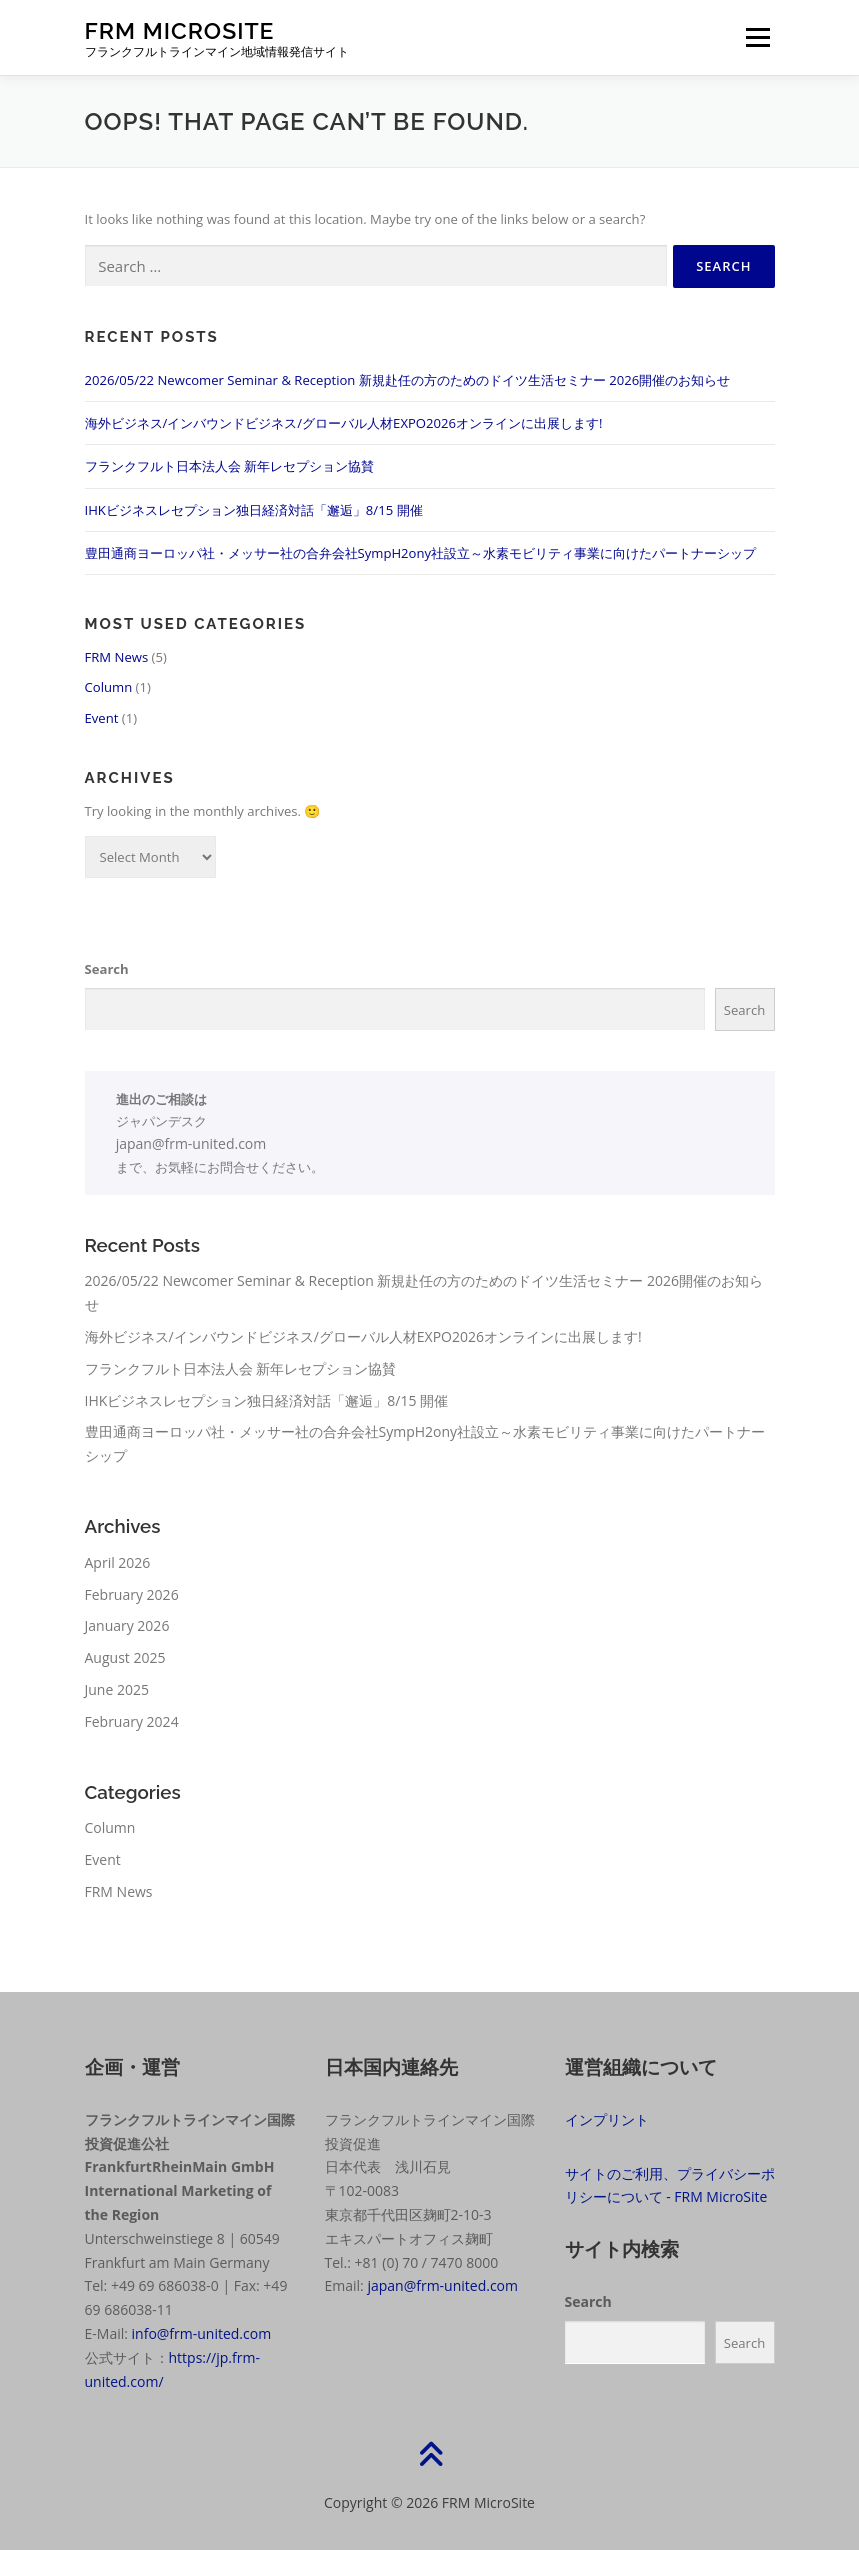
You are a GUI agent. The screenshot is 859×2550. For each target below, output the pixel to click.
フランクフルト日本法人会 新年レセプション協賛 (229, 466)
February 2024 (132, 1721)
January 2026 (127, 1625)
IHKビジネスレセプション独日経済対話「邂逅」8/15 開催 (254, 510)
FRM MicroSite (180, 30)
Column (109, 687)
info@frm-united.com (202, 2333)
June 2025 (117, 1689)
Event (102, 718)
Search (107, 969)
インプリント (607, 2119)
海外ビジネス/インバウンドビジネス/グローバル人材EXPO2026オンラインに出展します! (344, 423)
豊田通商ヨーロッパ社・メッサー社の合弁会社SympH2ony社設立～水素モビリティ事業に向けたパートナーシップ (421, 553)
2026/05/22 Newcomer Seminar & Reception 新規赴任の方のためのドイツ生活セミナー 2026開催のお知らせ (408, 380)
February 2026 (132, 1594)
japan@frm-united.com (191, 1143)
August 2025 (125, 1657)
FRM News (117, 657)
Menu (757, 37)
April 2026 (118, 1562)
